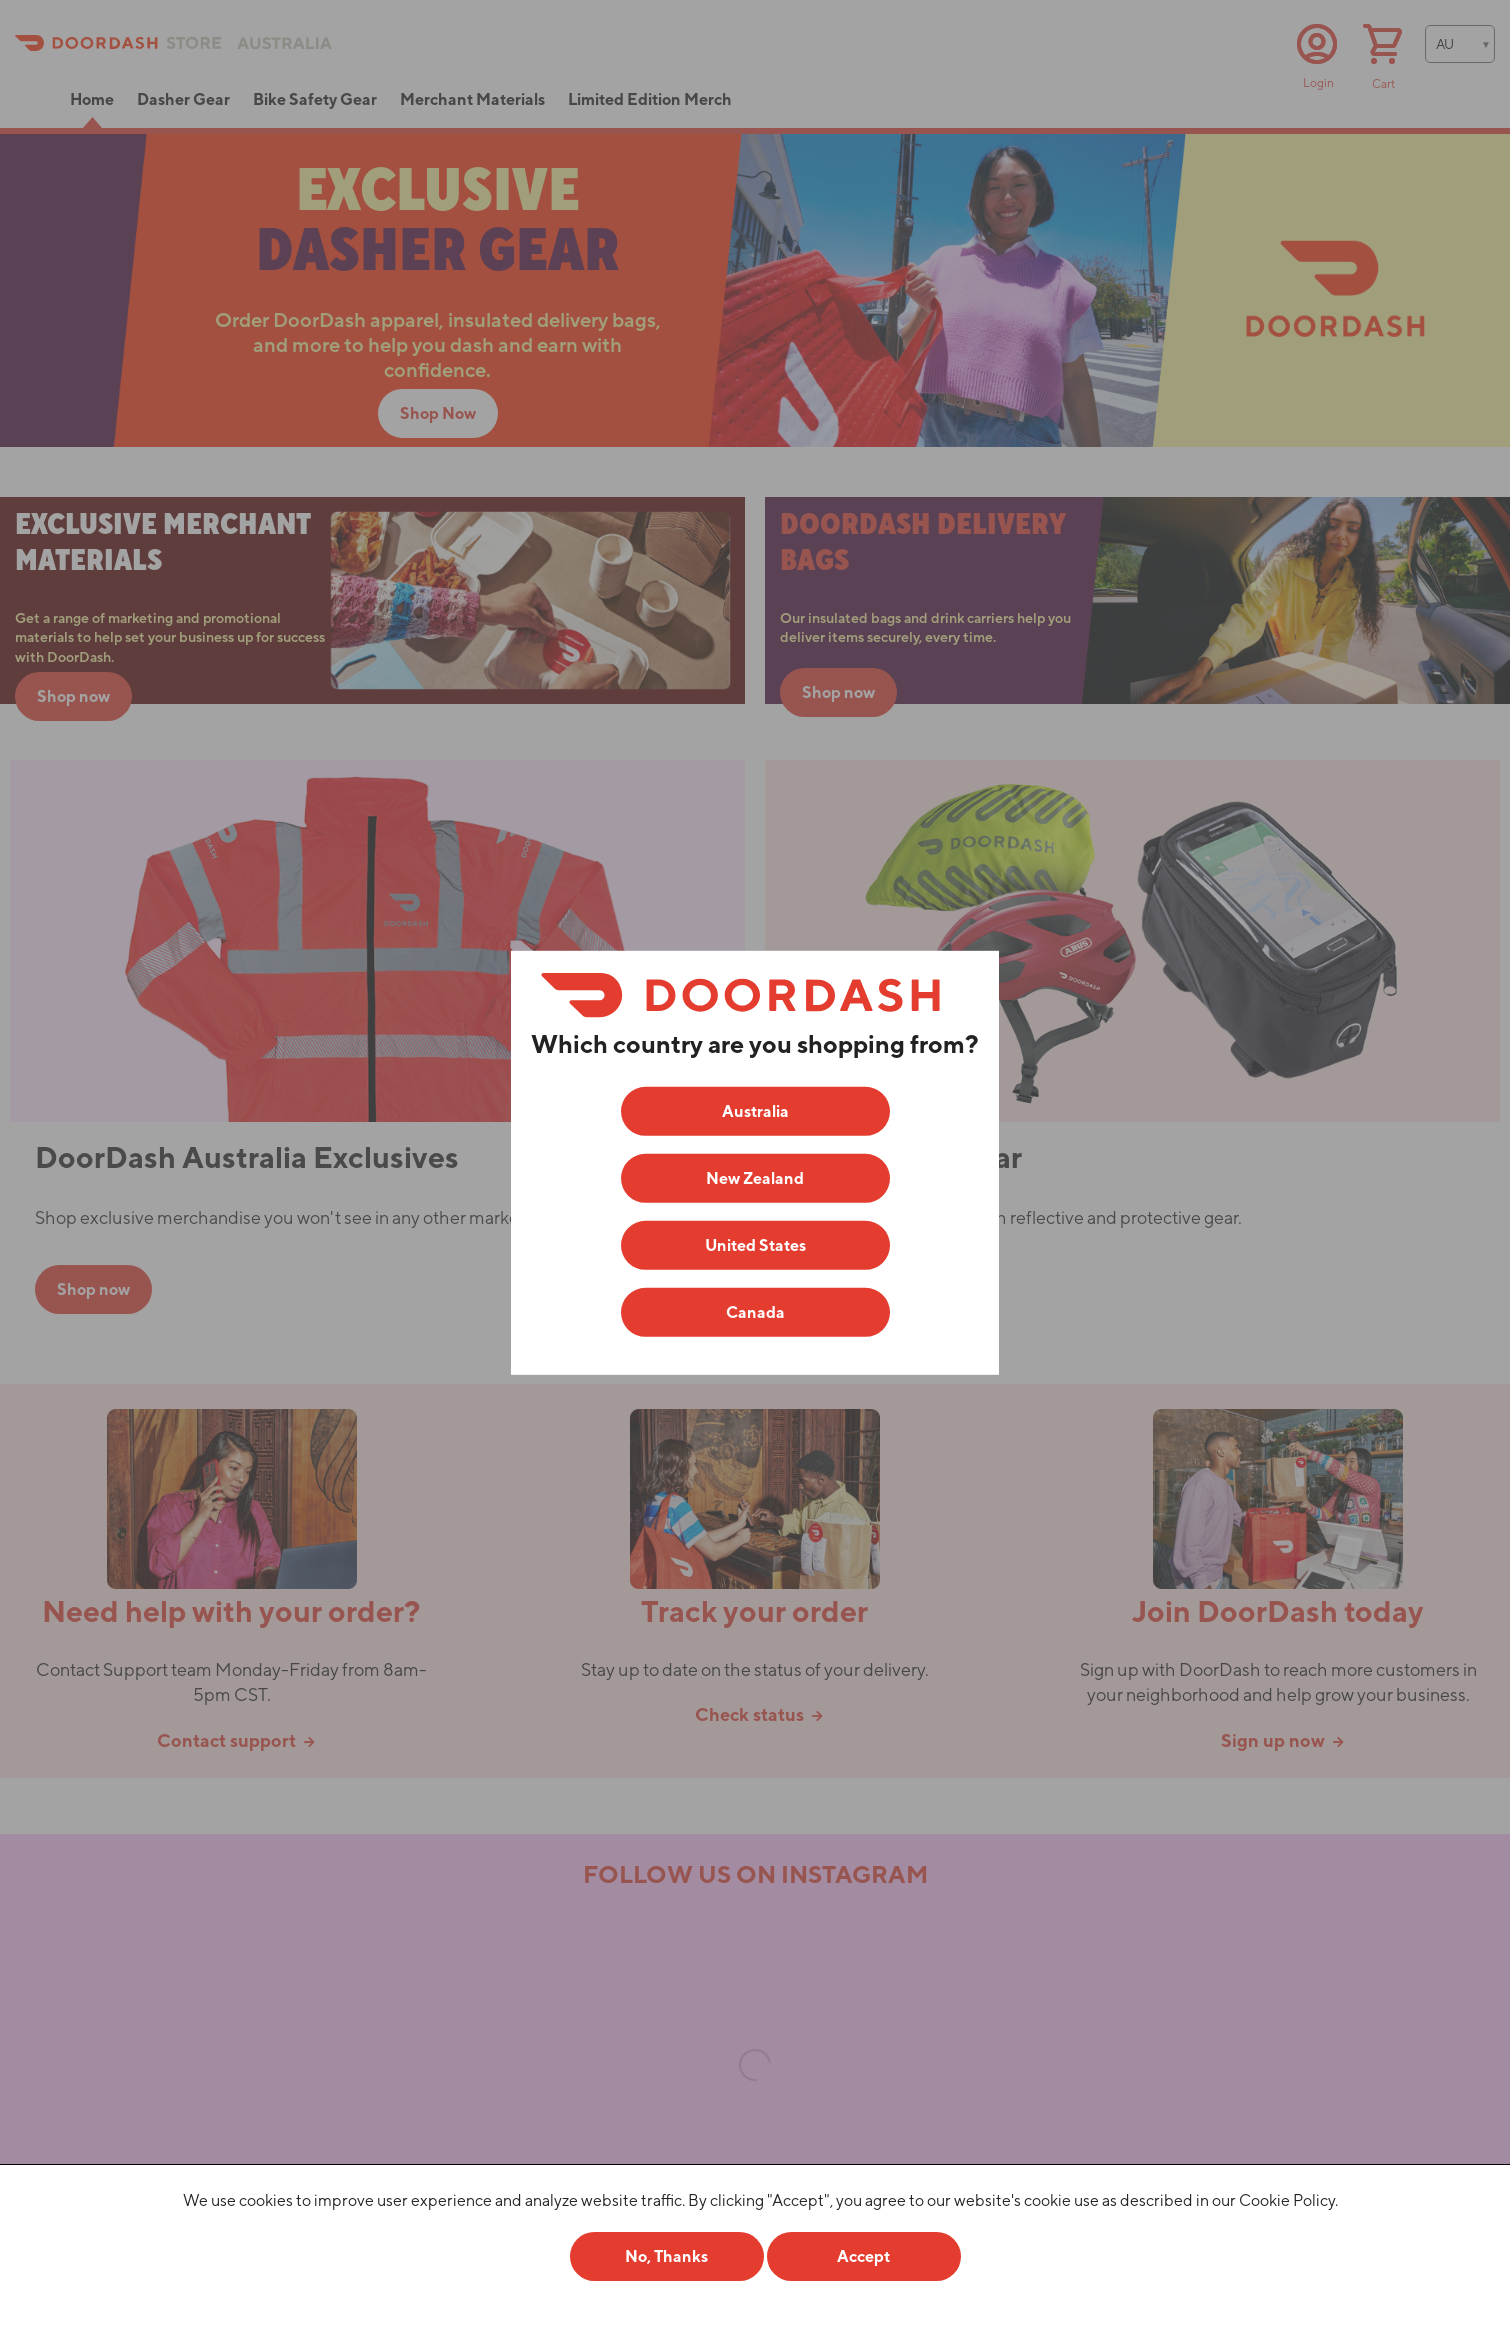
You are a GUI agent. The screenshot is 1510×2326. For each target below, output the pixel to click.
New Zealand (755, 1178)
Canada (755, 1312)
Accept (863, 2256)
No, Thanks (666, 2256)
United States (755, 1245)
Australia (755, 1111)
